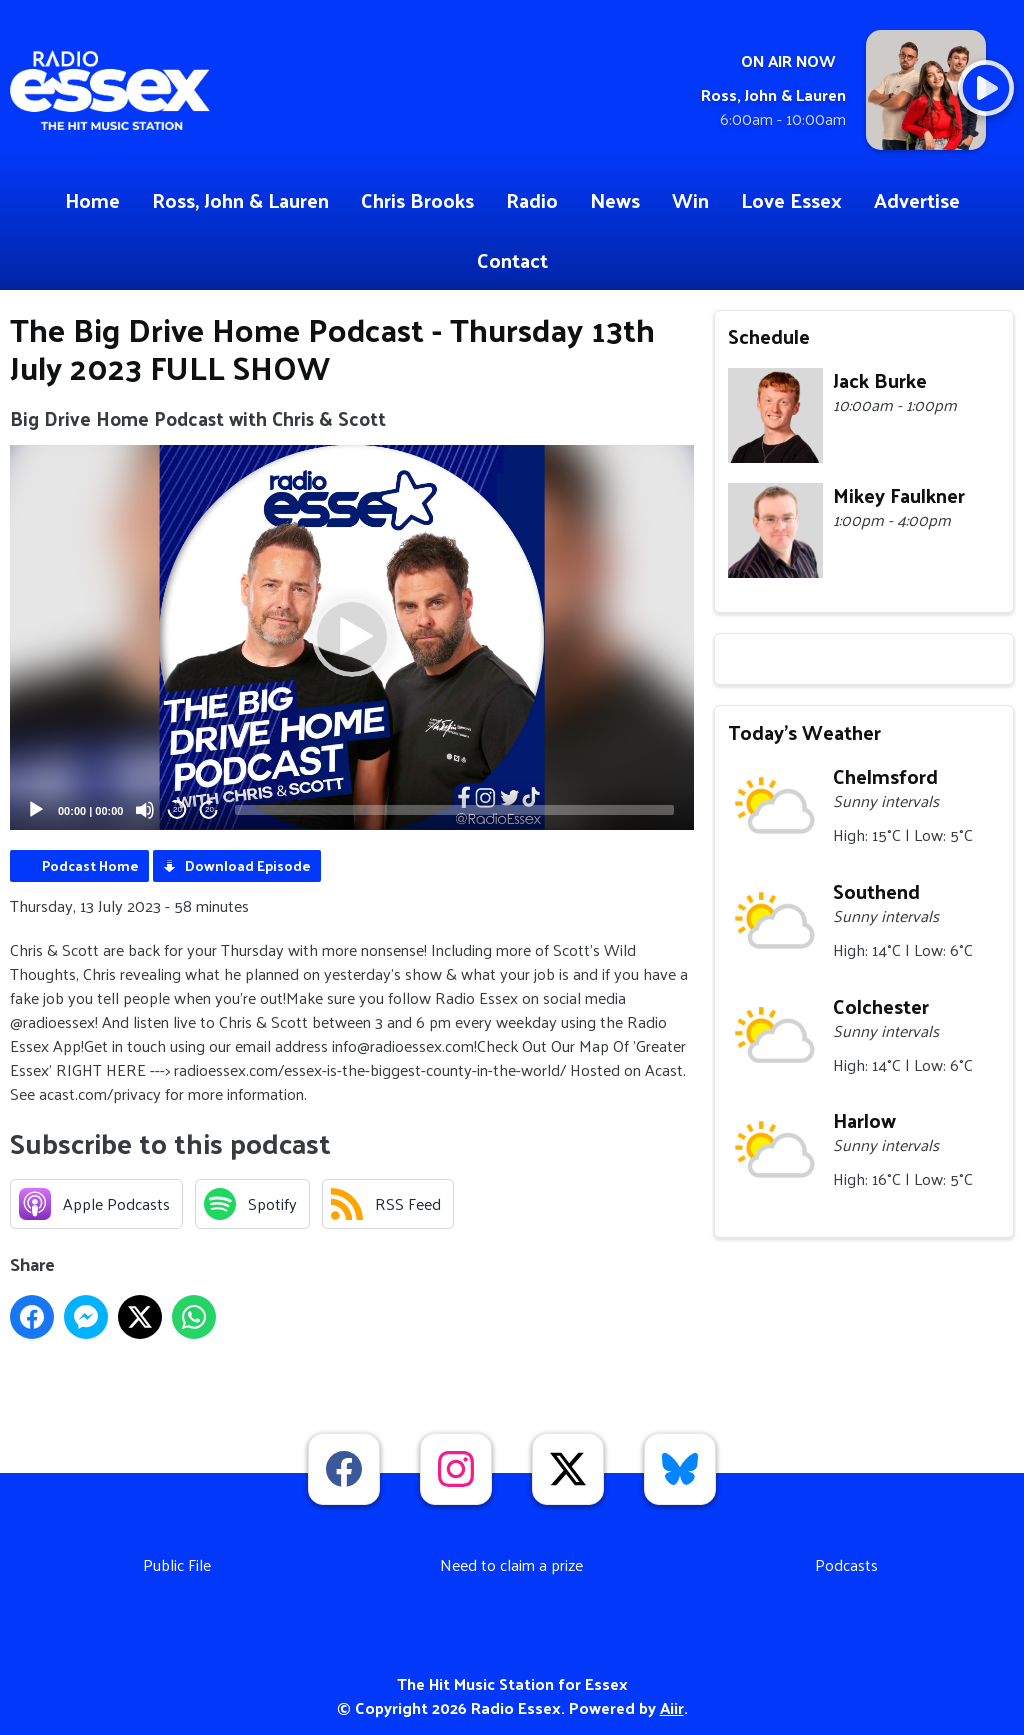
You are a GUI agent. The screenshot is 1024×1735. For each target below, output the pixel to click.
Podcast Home (90, 865)
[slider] (454, 810)
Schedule (769, 336)
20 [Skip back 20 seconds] (177, 809)
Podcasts (846, 1564)
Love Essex (791, 200)
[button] (352, 637)
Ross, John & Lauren (240, 200)
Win (690, 200)
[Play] (36, 810)
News (615, 200)
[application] (352, 637)
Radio (532, 200)
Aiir (672, 1707)
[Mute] (145, 810)
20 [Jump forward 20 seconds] (209, 809)
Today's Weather (804, 732)
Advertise (917, 200)
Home (92, 200)
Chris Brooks (417, 200)
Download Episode (248, 865)
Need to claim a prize (511, 1564)
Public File (177, 1564)
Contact (512, 260)
